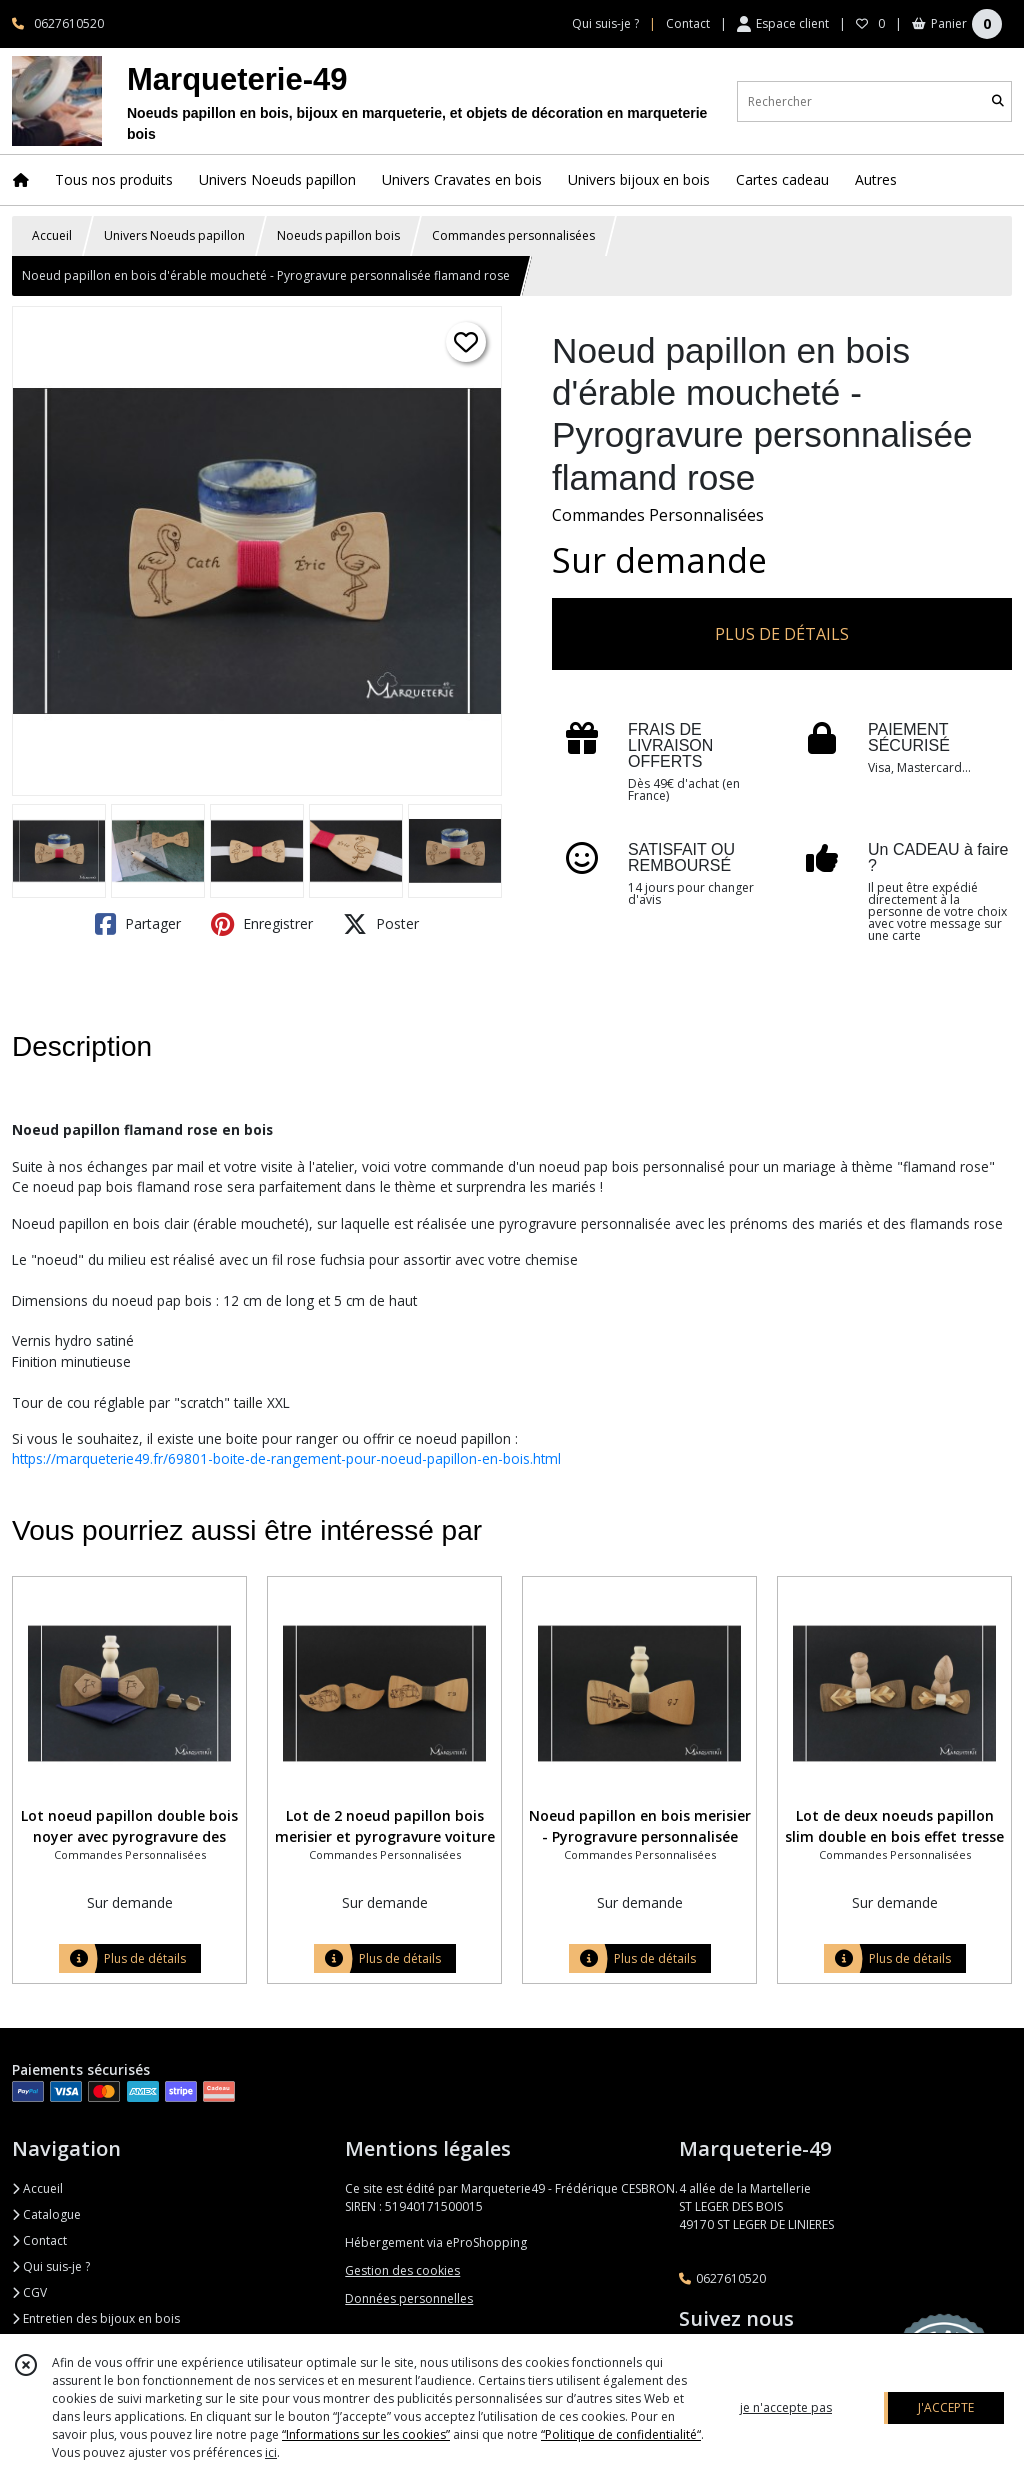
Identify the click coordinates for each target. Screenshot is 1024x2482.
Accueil (52, 235)
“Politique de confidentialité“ (621, 2434)
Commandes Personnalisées (658, 515)
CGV (29, 2292)
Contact (688, 23)
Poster (381, 924)
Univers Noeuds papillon (174, 235)
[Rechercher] (998, 101)
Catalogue (46, 2214)
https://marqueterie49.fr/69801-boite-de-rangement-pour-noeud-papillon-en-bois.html (286, 1458)
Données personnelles (409, 2298)
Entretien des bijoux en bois (96, 2318)
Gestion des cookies (402, 2270)
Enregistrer (262, 924)
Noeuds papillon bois (338, 235)
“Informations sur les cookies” (366, 2434)
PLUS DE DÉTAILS (782, 634)
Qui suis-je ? (51, 2266)
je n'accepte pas (786, 2407)
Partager (138, 924)
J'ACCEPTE (946, 2407)
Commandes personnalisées (513, 235)
